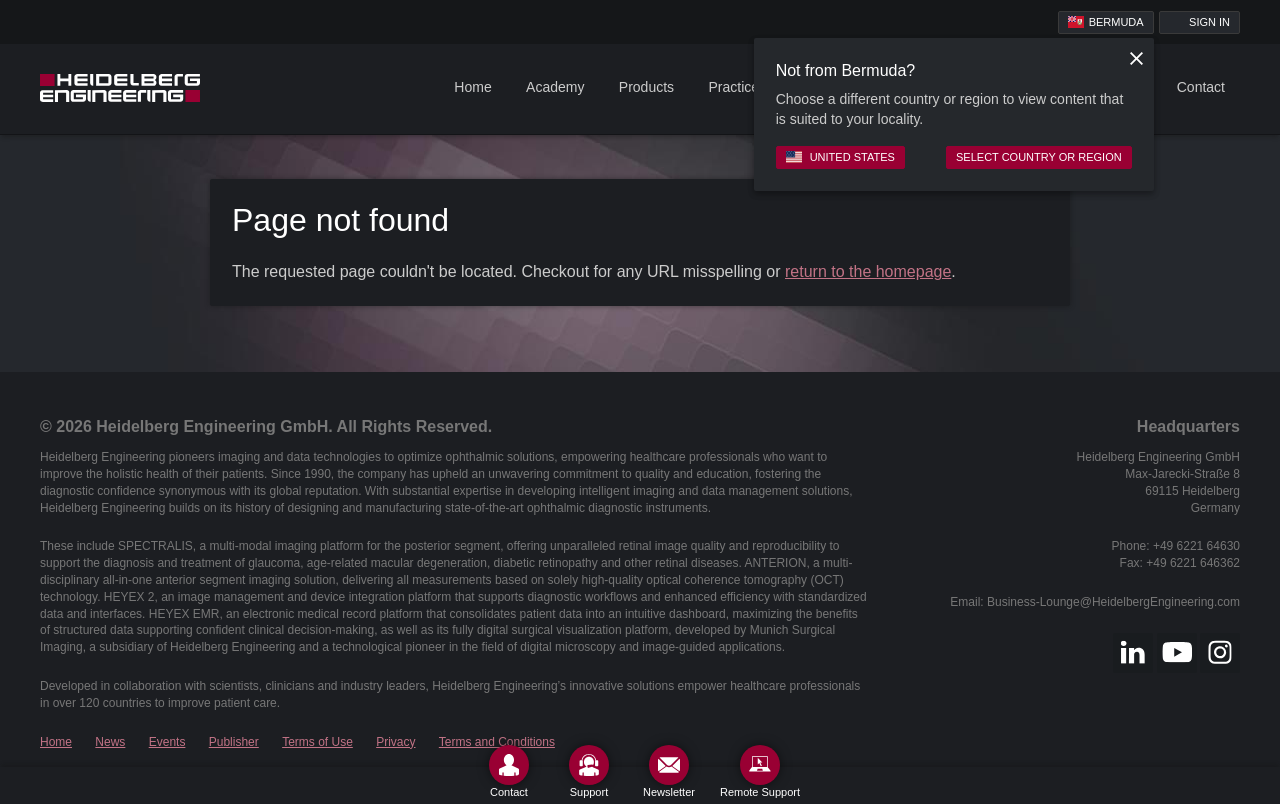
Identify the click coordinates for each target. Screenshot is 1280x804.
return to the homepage (868, 271)
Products (646, 87)
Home (472, 87)
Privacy (395, 742)
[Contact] (509, 771)
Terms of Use (317, 742)
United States (840, 157)
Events (167, 742)
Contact (1201, 87)
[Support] (589, 771)
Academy (555, 87)
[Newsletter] (669, 771)
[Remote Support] (760, 771)
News (110, 742)
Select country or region (1039, 157)
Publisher (234, 742)
